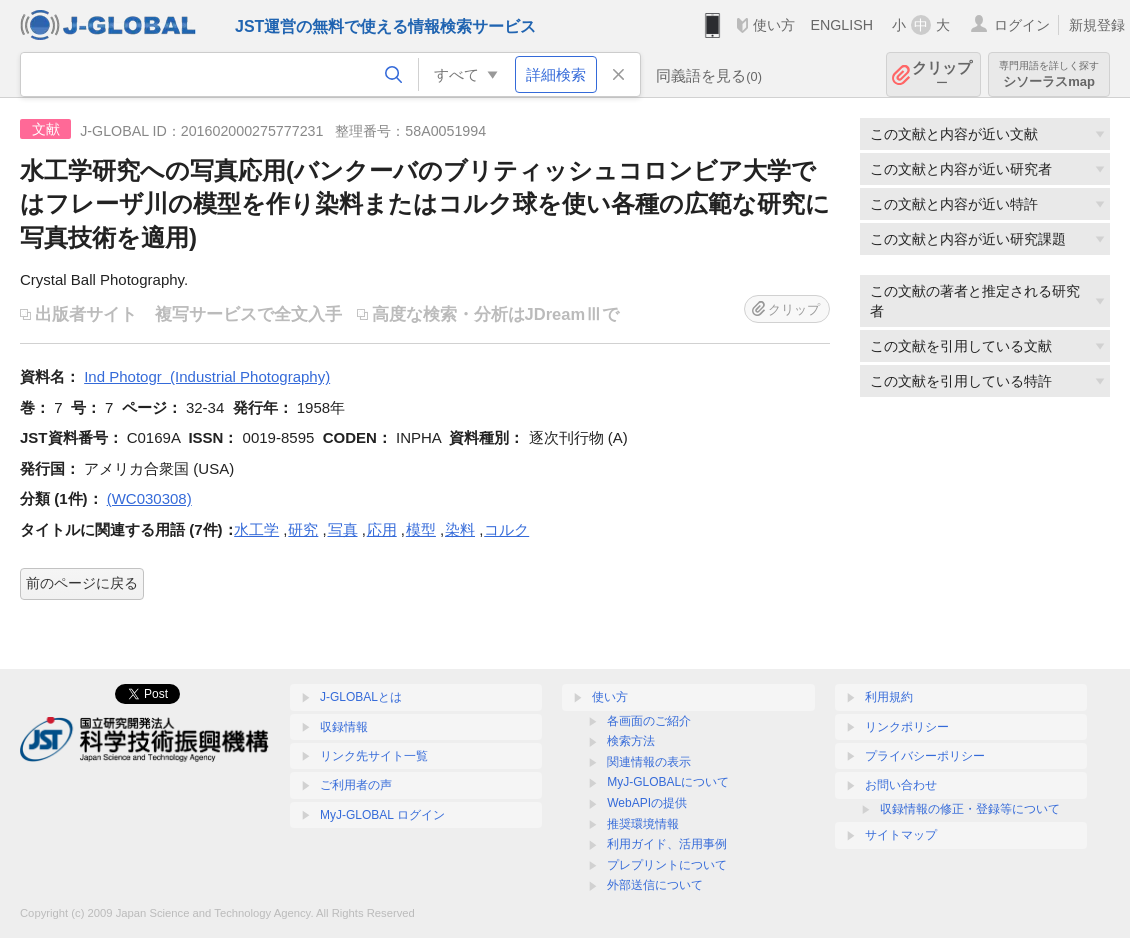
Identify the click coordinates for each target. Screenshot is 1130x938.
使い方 (774, 25)
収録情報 (344, 727)
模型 (421, 529)
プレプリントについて (667, 865)
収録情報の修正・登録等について (970, 809)
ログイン (1022, 25)
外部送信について (655, 885)
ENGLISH (841, 25)
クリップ (942, 74)
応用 (382, 529)
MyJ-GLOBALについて (668, 782)
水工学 (256, 529)
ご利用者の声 (356, 785)
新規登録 (1097, 25)
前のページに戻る (82, 583)
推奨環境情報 (643, 824)
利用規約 (889, 697)
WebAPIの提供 (647, 803)
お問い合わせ (901, 785)
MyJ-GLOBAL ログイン (382, 815)
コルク (506, 529)
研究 (303, 529)
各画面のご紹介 (649, 721)
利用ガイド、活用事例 (667, 844)
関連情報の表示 (649, 762)
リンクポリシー (907, 727)
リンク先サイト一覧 (374, 756)
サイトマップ (901, 835)
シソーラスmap (1049, 74)
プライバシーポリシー (925, 756)
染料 (460, 529)
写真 (343, 529)
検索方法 (631, 741)
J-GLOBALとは (361, 697)
